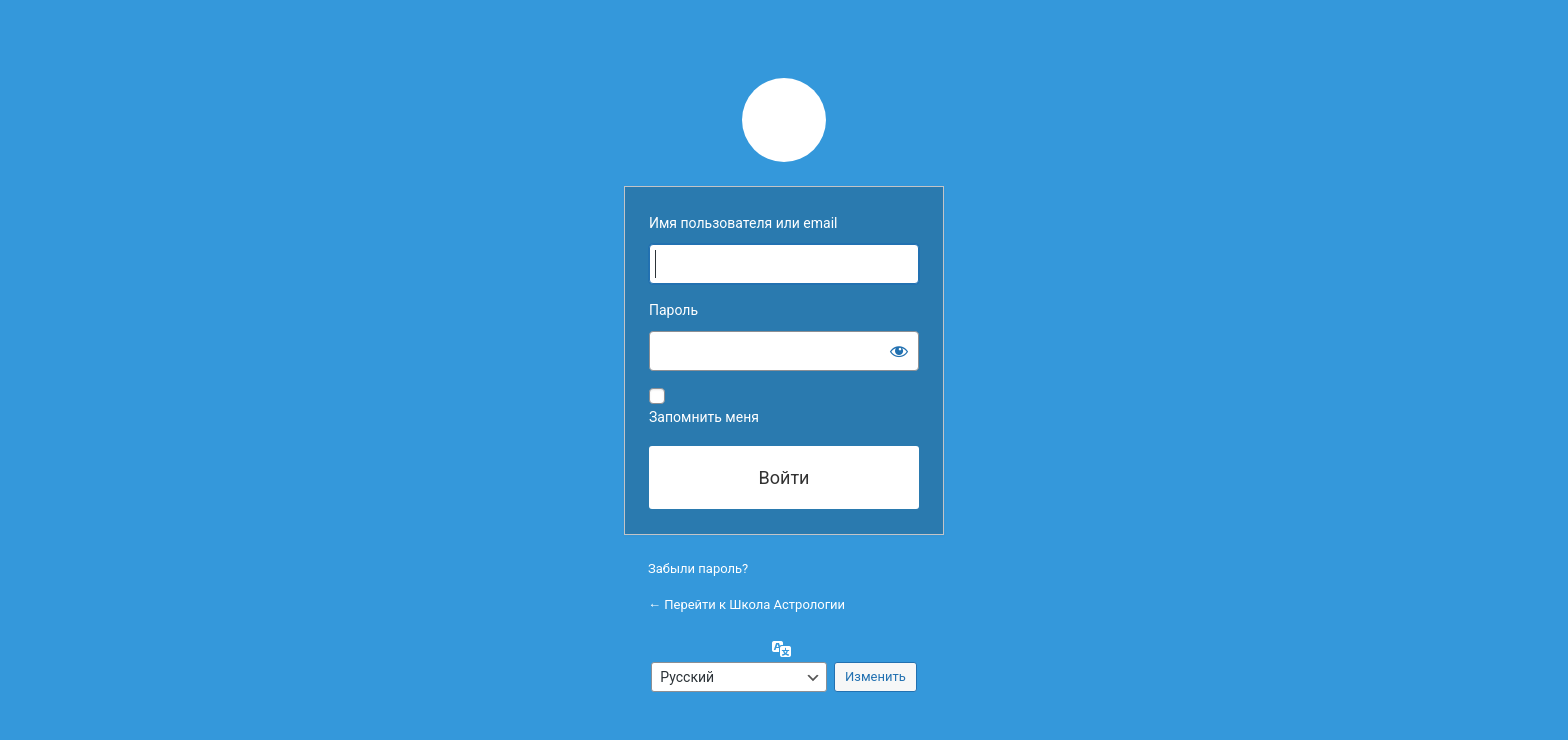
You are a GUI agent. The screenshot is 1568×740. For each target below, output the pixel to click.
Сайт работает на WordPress (784, 120)
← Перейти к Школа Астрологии (746, 604)
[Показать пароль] (899, 351)
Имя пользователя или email (743, 223)
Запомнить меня (704, 417)
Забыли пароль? (698, 568)
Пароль (673, 310)
